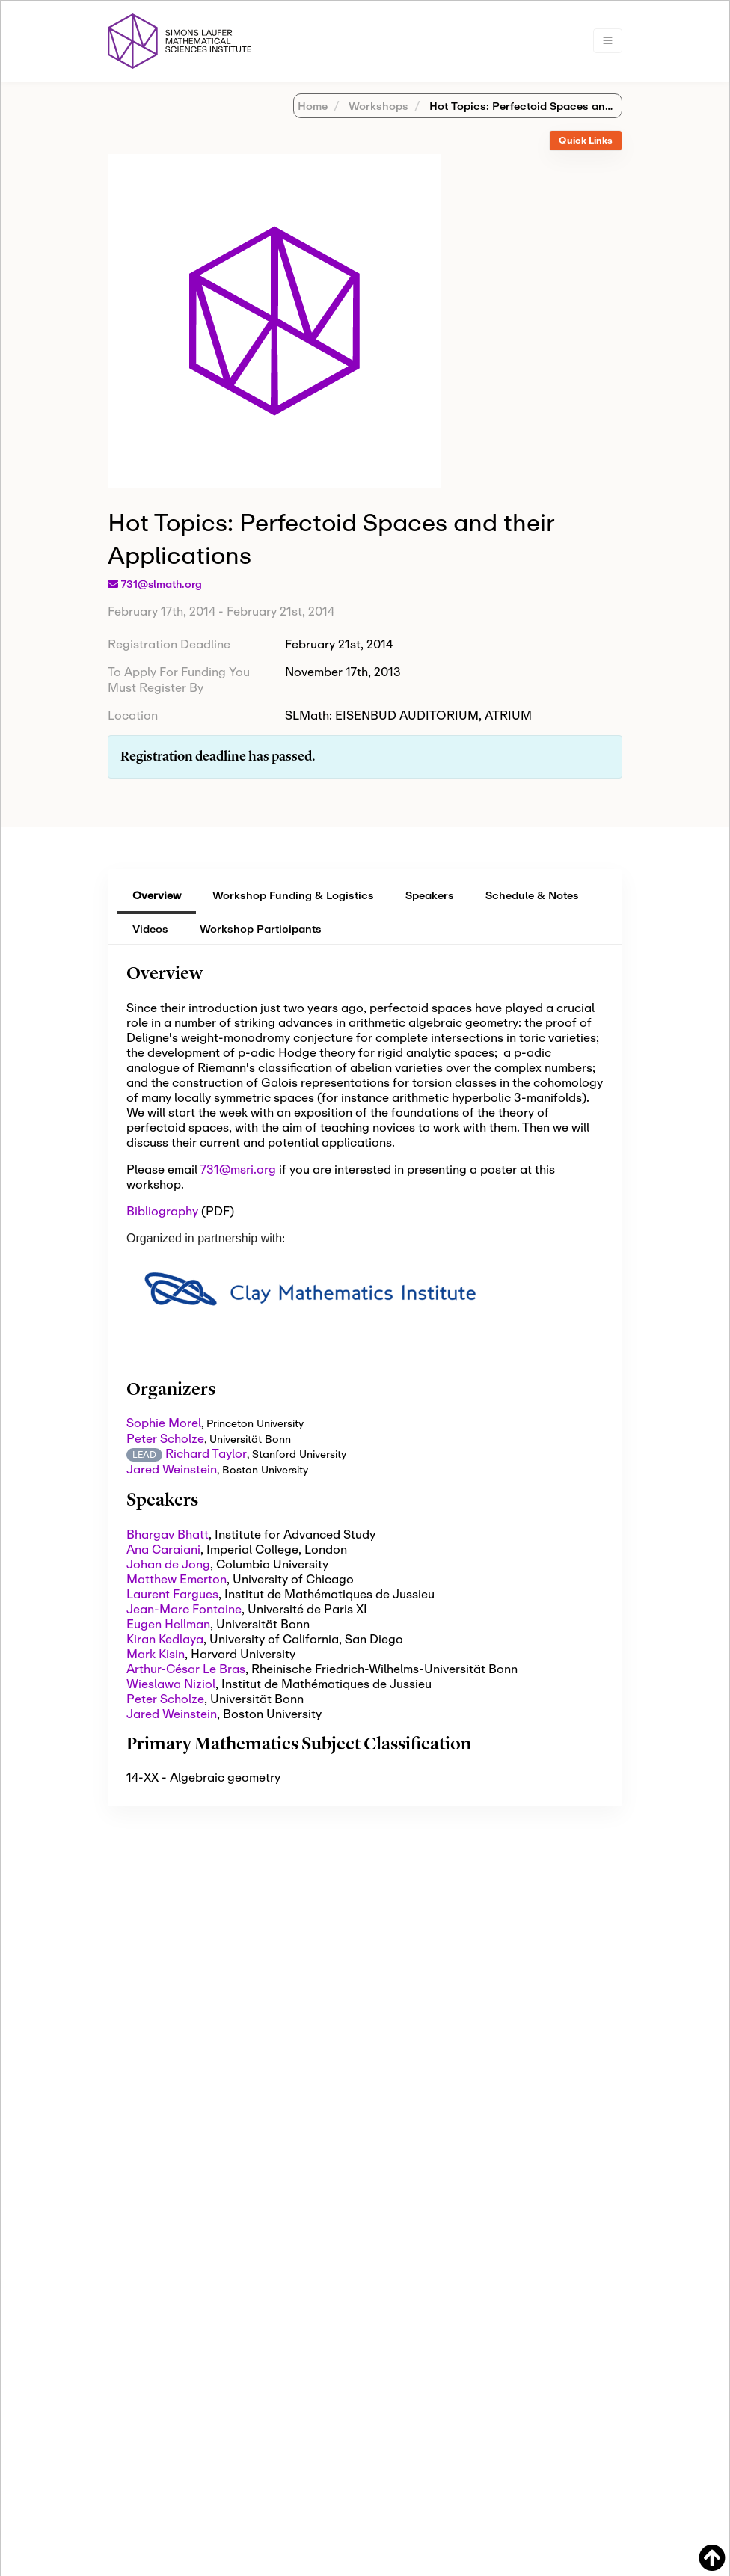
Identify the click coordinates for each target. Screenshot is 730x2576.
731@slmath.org (161, 584)
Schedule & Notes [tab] (532, 895)
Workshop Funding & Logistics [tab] (293, 895)
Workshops (377, 106)
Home (313, 106)
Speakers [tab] (429, 895)
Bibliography (162, 1210)
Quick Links (586, 140)
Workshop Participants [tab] (261, 928)
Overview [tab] (156, 895)
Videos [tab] (150, 928)
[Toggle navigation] (607, 40)
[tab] (586, 141)
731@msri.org (238, 1168)
